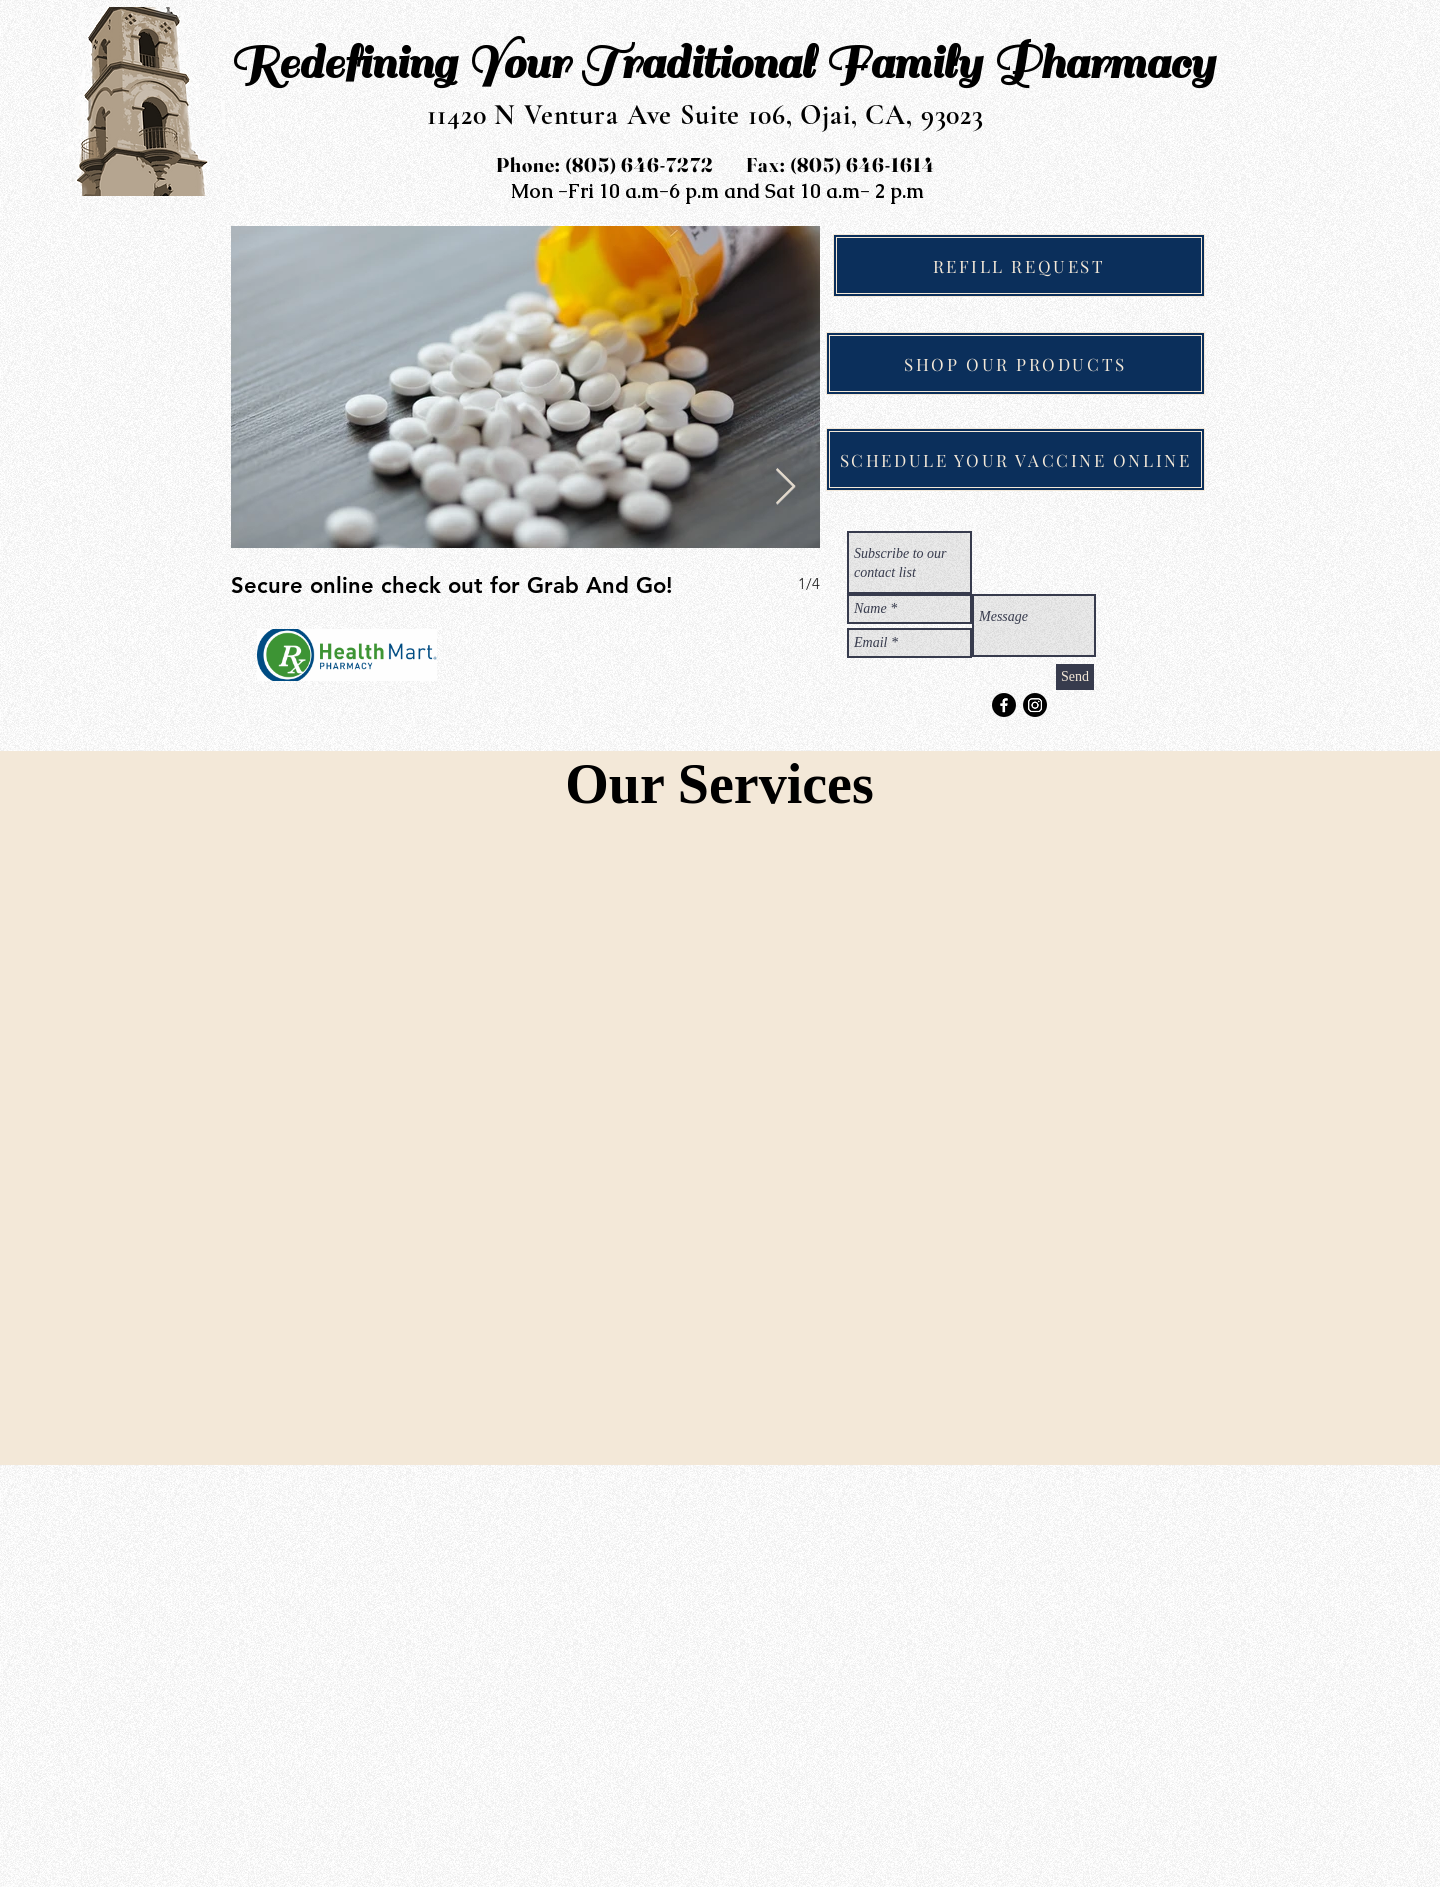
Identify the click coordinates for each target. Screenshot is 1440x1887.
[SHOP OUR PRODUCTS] (1015, 363)
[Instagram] (1035, 705)
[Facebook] (1004, 705)
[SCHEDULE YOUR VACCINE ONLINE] (1015, 459)
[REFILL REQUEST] (1019, 265)
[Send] (1075, 677)
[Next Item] (785, 487)
